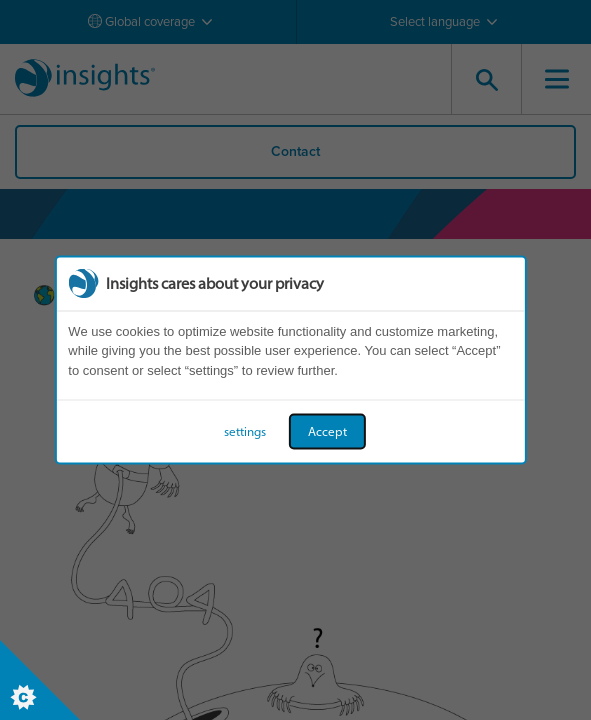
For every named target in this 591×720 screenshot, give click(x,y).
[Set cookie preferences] (40, 680)
